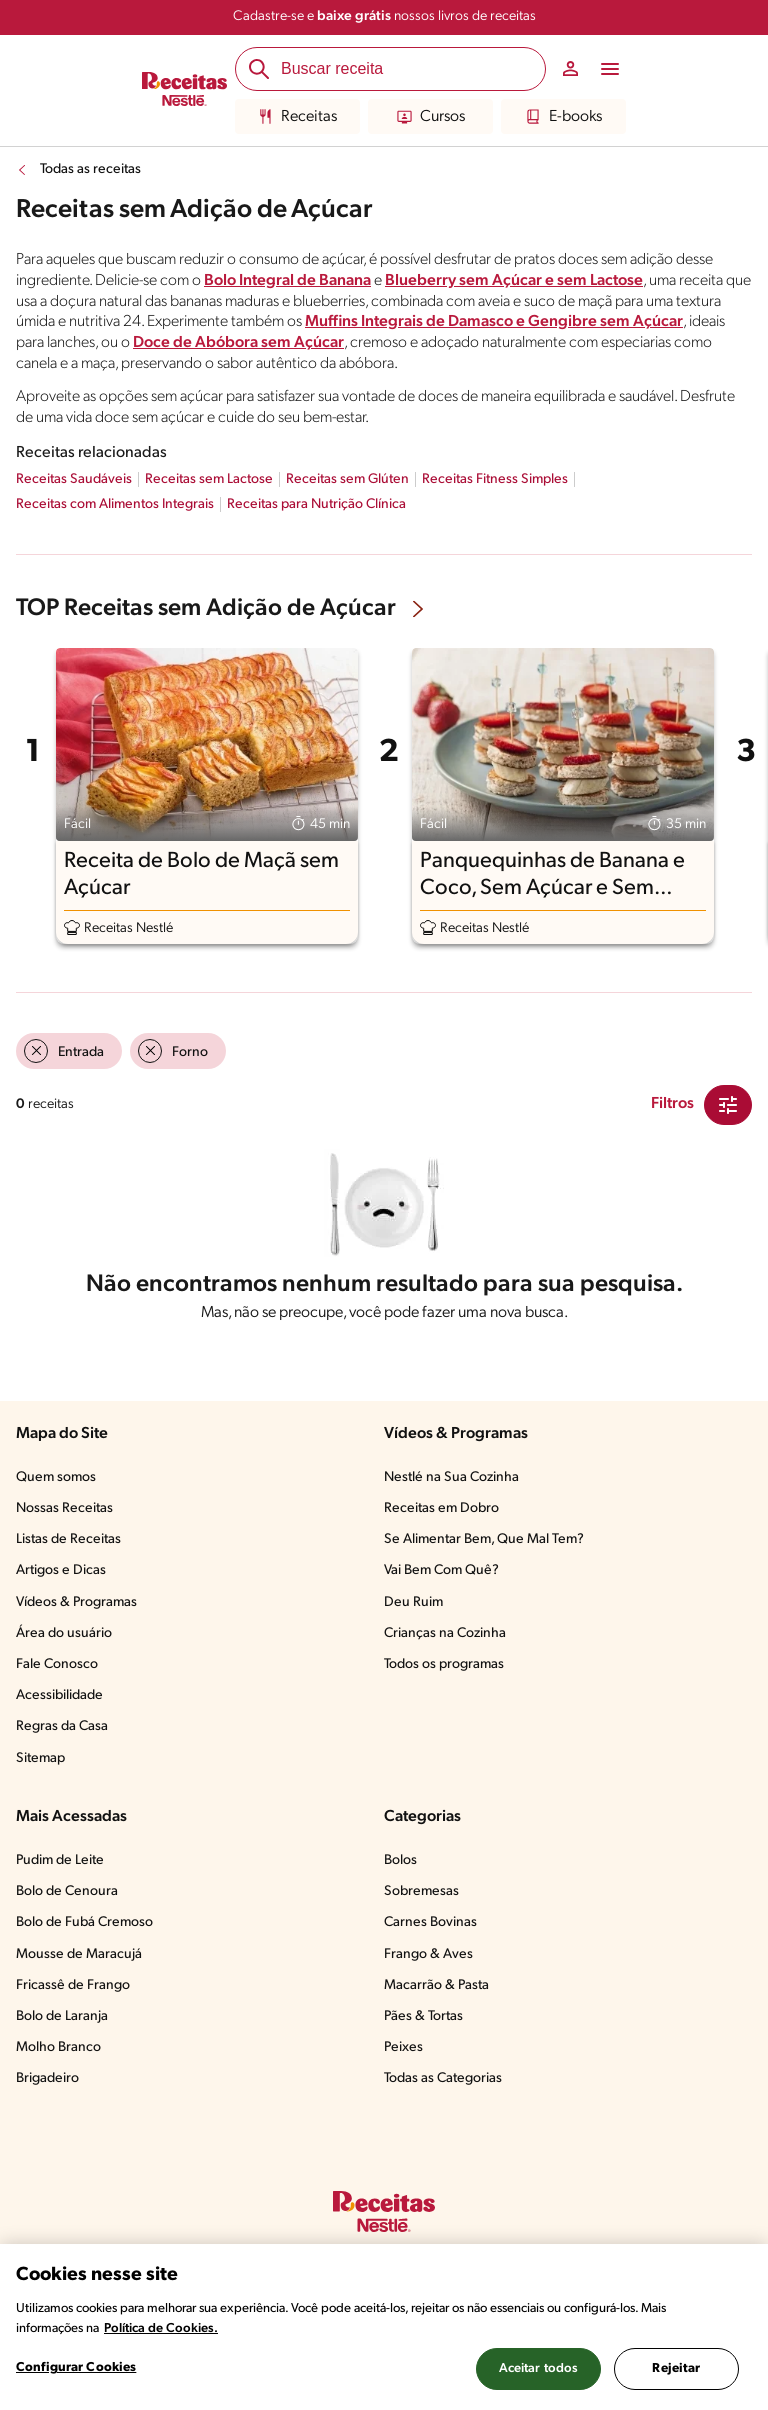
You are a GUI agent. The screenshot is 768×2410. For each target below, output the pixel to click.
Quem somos (56, 1477)
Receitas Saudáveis (74, 479)
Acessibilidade (59, 1695)
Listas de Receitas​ (68, 1539)
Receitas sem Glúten (347, 479)
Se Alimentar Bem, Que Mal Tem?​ (484, 1539)
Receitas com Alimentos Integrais (115, 504)
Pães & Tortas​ (423, 2016)
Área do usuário (64, 1633)
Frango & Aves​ (428, 1954)
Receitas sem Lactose (209, 479)
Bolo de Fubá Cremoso (84, 1922)
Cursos (431, 117)
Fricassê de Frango (73, 1985)
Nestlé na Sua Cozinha (451, 1477)
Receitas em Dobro (441, 1508)
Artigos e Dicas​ (61, 1570)
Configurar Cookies (76, 2367)
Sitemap (40, 1758)
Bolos (400, 1860)
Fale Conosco (57, 1664)
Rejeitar (676, 2368)
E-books (564, 117)
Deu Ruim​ (413, 1602)
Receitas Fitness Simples (495, 479)
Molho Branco (58, 2047)
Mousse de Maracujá (79, 1954)
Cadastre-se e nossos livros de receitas (384, 16)
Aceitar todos (539, 2368)
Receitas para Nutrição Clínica (316, 504)
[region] (384, 2327)
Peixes (403, 2047)
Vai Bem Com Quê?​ (441, 1570)
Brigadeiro (47, 2078)
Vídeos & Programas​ (76, 1602)
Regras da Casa (62, 1726)
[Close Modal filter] (728, 1105)
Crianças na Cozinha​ (445, 1633)
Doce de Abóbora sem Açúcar (238, 343)
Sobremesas (421, 1891)
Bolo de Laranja (62, 2016)
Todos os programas (444, 1664)
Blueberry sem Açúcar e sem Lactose (514, 281)
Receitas (297, 117)
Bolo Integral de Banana (287, 281)
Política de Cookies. (161, 2328)
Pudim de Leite (60, 1860)
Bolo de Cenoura (67, 1891)
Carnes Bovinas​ (430, 1922)
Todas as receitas (90, 169)
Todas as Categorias (443, 2078)
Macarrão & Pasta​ (436, 1985)
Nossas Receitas (64, 1508)
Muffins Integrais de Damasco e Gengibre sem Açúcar (494, 322)
